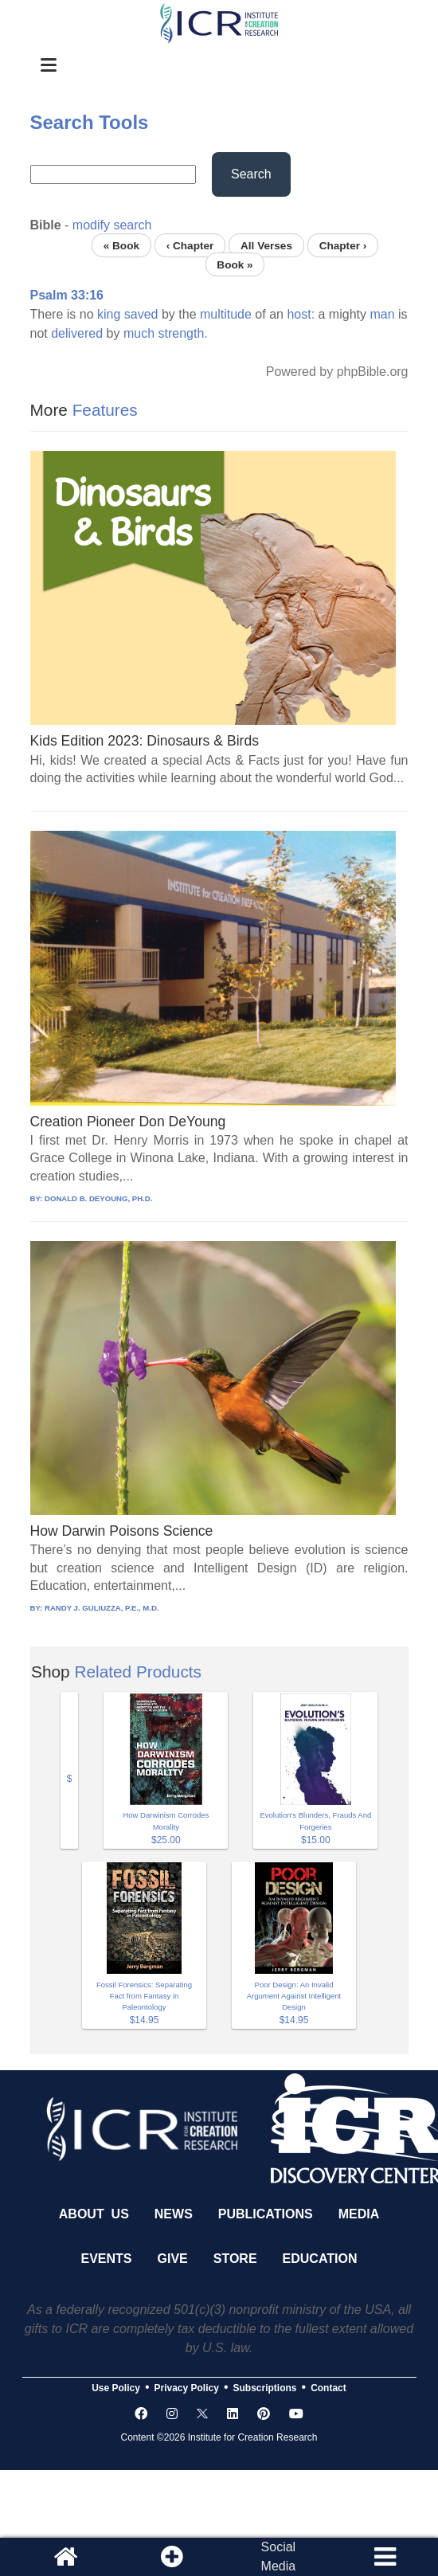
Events (106, 2258)
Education (320, 2258)
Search (251, 174)
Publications (265, 2214)
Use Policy (116, 2388)
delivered (77, 333)
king (108, 314)
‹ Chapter (190, 245)
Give (173, 2258)
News (173, 2214)
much (138, 333)
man (382, 314)
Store (235, 2258)
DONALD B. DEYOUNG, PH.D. (98, 1198)
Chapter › (343, 245)
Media (359, 2214)
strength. (183, 333)
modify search (112, 225)
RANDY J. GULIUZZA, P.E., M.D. (102, 1607)
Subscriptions (265, 2388)
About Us (94, 2214)
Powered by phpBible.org (337, 371)
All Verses (266, 245)
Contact (328, 2388)
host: (301, 314)
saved (141, 314)
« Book (121, 245)
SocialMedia (278, 2556)
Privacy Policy (186, 2388)
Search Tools (89, 122)
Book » (234, 264)
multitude (226, 314)
